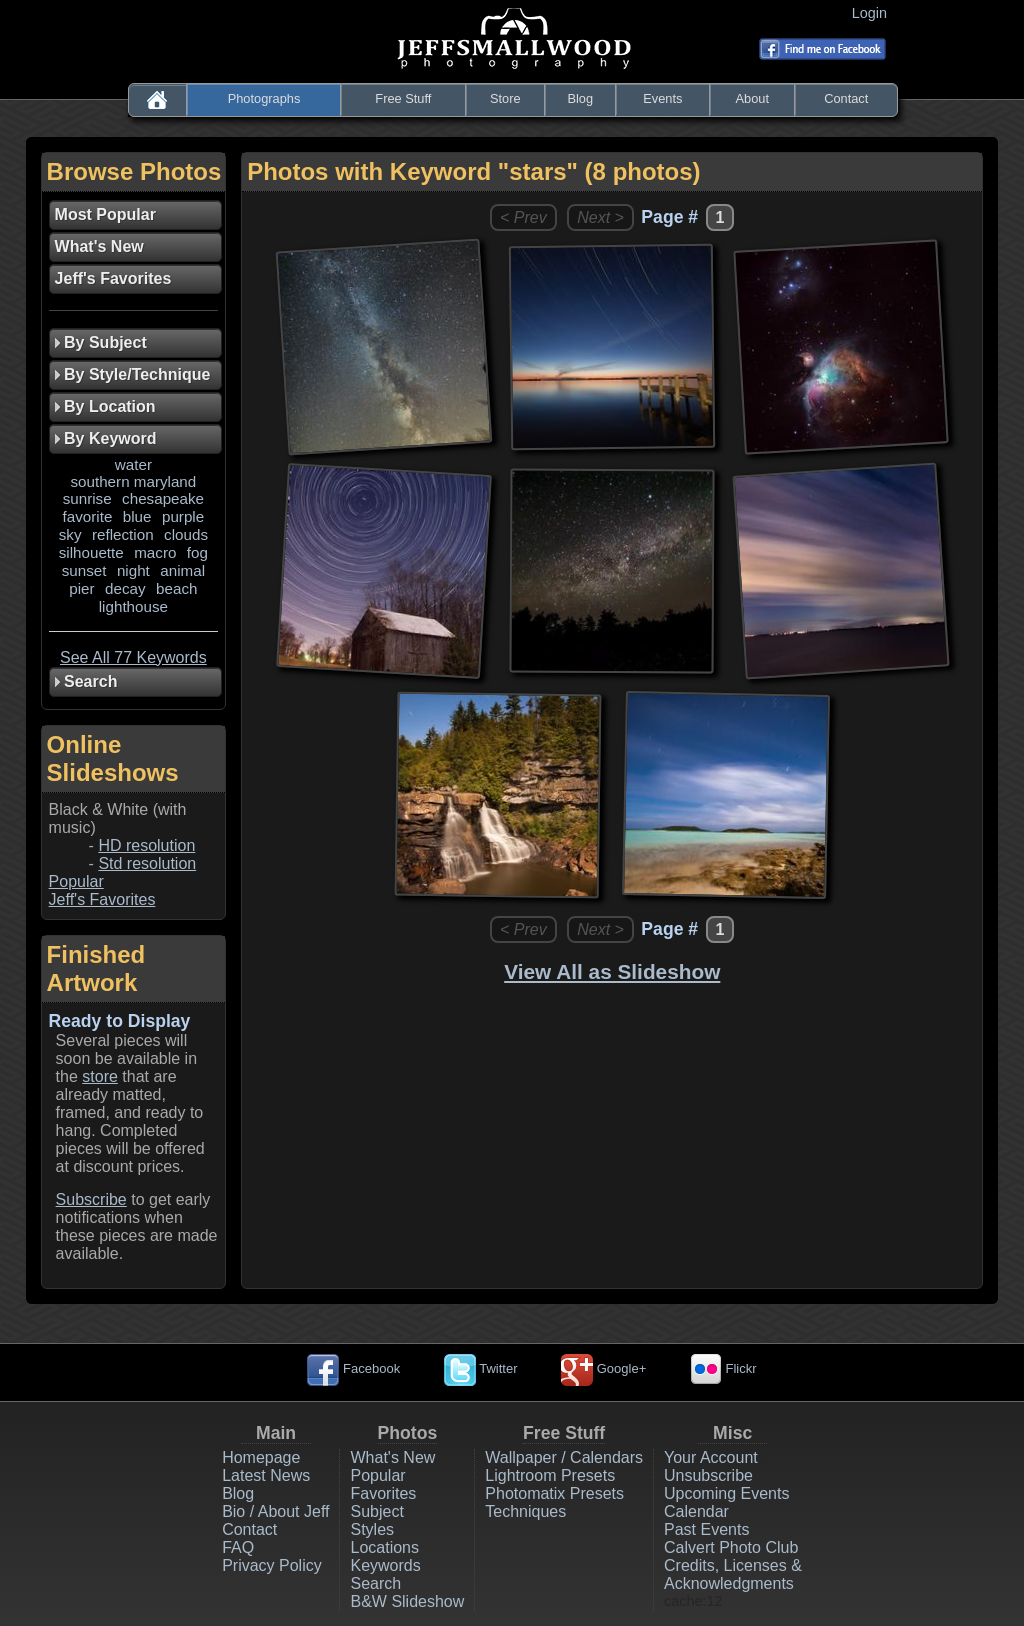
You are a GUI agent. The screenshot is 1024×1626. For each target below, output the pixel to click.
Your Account (711, 1457)
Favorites (383, 1493)
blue (137, 516)
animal (182, 570)
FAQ (238, 1547)
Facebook (353, 1368)
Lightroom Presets (550, 1475)
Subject (376, 1511)
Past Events (706, 1529)
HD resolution (146, 845)
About (752, 98)
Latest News (266, 1475)
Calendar (696, 1511)
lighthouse (133, 606)
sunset (84, 570)
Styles (372, 1529)
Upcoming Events (726, 1493)
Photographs (264, 98)
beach (176, 588)
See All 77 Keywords (133, 657)
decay (125, 588)
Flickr (723, 1368)
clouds (186, 534)
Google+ (603, 1368)
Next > (600, 217)
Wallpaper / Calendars (564, 1457)
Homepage (261, 1457)
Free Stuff (403, 98)
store (100, 1076)
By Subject (101, 342)
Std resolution (147, 863)
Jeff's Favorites (102, 899)
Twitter (481, 1368)
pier (81, 588)
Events (662, 98)
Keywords (385, 1565)
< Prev (523, 217)
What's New (392, 1457)
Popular (76, 881)
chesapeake (163, 498)
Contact (846, 98)
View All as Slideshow (612, 971)
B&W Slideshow (407, 1601)
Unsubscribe (708, 1475)
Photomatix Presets (554, 1493)
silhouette (91, 552)
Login (873, 13)
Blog (580, 98)
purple (183, 516)
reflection (123, 534)
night (133, 570)
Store (505, 98)
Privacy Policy (272, 1565)
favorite (88, 516)
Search (375, 1583)
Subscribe (91, 1199)
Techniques (525, 1511)
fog (197, 552)
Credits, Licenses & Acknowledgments (733, 1574)
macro (155, 552)
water (133, 464)
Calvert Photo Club (731, 1547)
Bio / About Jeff (275, 1511)
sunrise (87, 498)
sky (70, 534)
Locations (384, 1547)
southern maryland (133, 481)
